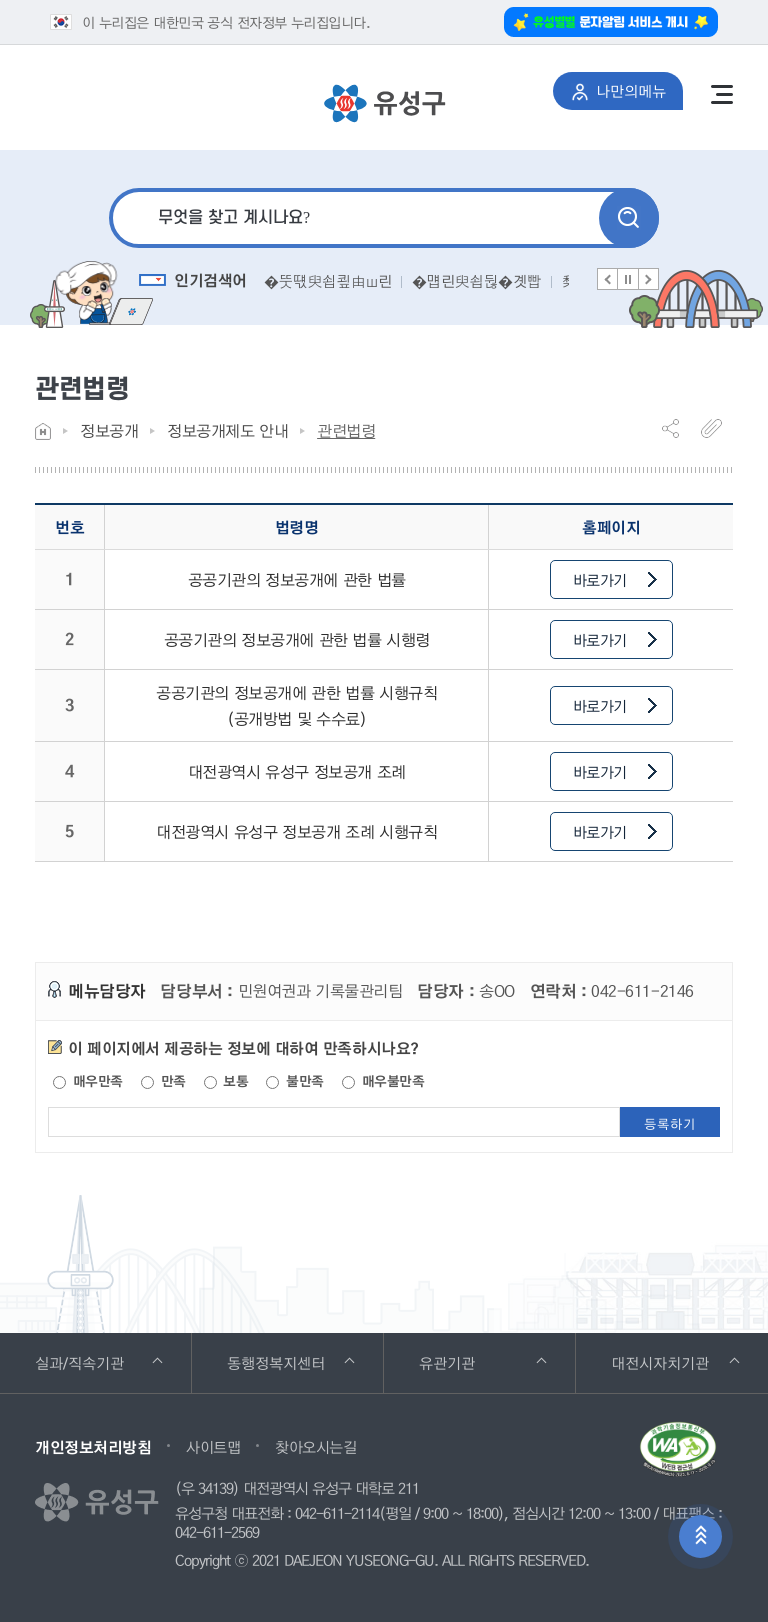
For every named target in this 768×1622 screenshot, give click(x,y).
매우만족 (88, 1081)
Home (43, 431)
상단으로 (700, 1536)
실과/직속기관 (107, 1353)
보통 (226, 1081)
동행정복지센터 (303, 1353)
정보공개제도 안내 (227, 430)
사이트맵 (213, 1447)
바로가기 (615, 580)
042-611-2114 (337, 1514)
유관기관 (482, 1353)
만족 (163, 1081)
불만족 (294, 1081)
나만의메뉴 (627, 87)
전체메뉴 (722, 94)
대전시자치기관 (687, 1353)
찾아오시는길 (315, 1447)
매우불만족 (383, 1081)
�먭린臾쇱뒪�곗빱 (476, 281)
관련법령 (346, 430)
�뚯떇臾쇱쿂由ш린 (327, 281)
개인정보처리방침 (93, 1447)
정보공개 (109, 430)
